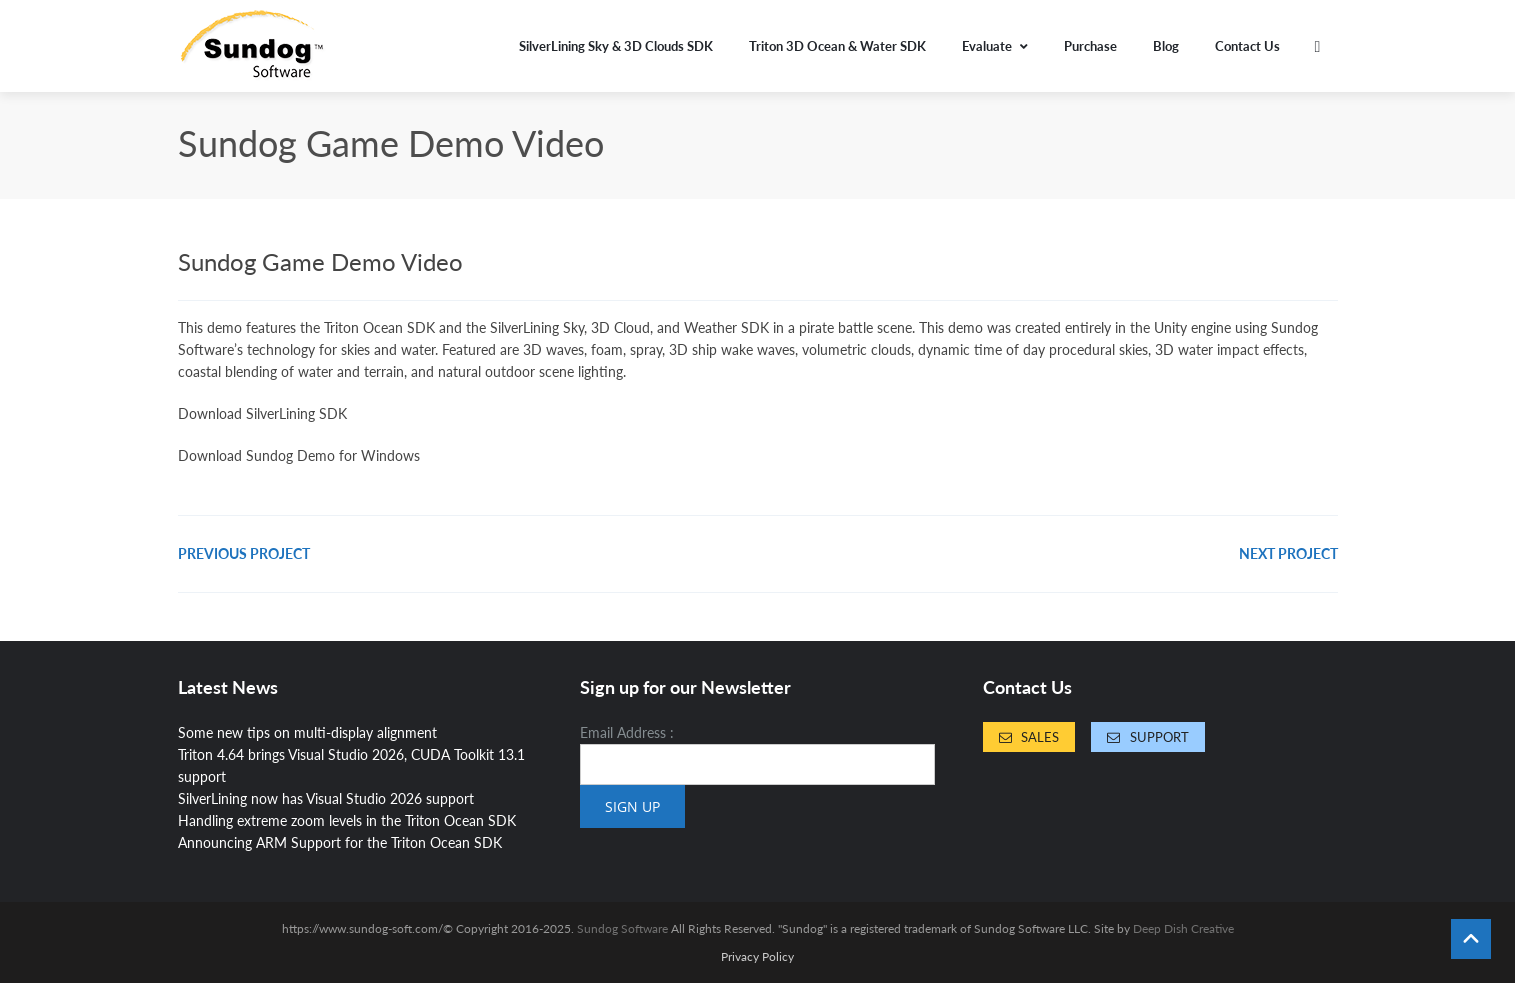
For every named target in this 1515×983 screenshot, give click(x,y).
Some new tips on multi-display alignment (307, 732)
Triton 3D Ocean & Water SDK (837, 46)
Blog (1166, 46)
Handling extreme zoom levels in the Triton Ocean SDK (347, 820)
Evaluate (995, 46)
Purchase (1090, 46)
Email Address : (627, 732)
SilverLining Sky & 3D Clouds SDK (616, 46)
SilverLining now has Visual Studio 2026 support (326, 798)
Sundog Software (622, 928)
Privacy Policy (757, 957)
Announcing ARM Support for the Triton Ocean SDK (340, 842)
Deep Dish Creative (1183, 928)
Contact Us (1247, 46)
